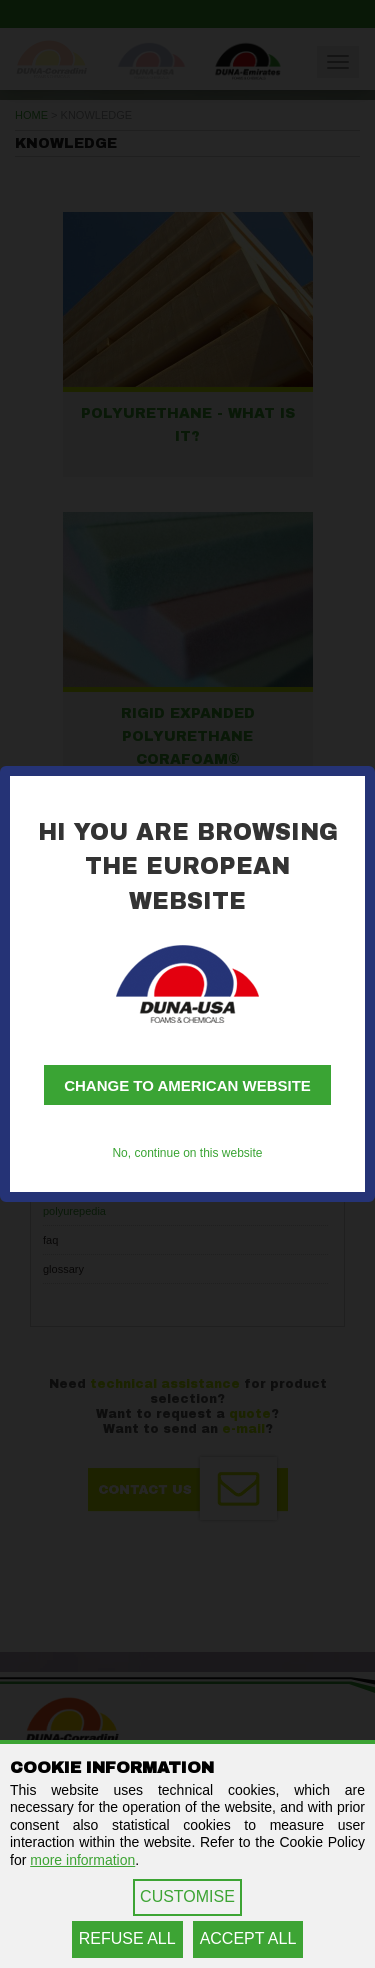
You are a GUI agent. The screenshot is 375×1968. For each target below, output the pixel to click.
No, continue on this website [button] (187, 1153)
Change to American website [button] (187, 1085)
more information (82, 1860)
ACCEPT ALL (248, 1938)
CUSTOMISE (187, 1896)
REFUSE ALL (127, 1938)
